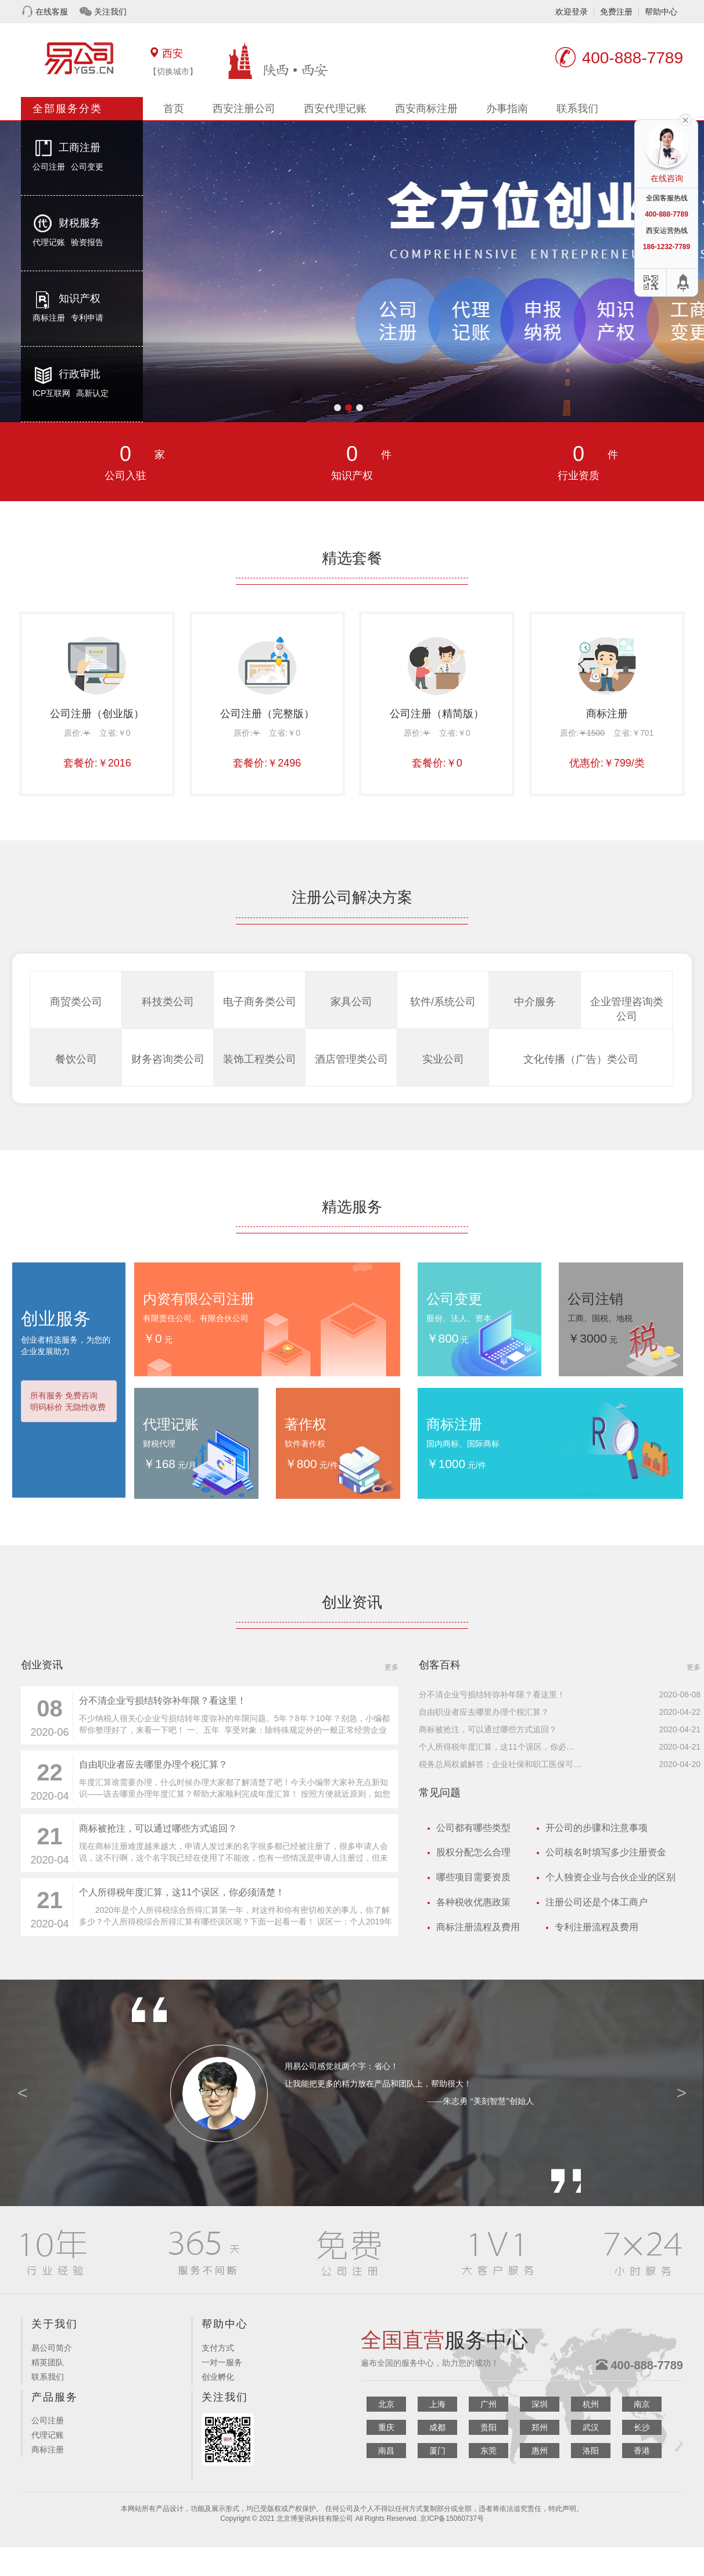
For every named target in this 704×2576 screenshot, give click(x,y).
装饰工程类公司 (259, 1059)
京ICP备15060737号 (451, 2518)
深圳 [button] (539, 2404)
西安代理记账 (335, 108)
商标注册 (49, 317)
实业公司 (443, 1059)
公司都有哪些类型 (473, 1828)
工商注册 (79, 147)
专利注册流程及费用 (596, 1927)
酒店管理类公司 (351, 1059)
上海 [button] (437, 2404)
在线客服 (51, 11)
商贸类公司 (76, 1002)
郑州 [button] (539, 2427)
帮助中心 (661, 11)
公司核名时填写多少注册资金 (605, 1852)
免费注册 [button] (616, 11)
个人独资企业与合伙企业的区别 (610, 1877)
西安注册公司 (244, 108)
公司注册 (49, 166)
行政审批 (79, 374)
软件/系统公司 (443, 1002)
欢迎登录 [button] (571, 11)
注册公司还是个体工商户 (596, 1902)
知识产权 (79, 298)
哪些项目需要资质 (473, 1877)
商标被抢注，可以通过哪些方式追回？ (158, 1828)
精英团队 (47, 2362)
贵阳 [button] (488, 2427)
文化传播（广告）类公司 (580, 1059)
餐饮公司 (76, 1059)
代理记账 (49, 242)
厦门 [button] (437, 2450)
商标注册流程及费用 (478, 1927)
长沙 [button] (642, 2427)
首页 (173, 108)
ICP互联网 (51, 393)
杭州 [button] (591, 2404)
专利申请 (87, 317)
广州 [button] (488, 2404)
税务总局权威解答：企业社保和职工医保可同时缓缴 (500, 1764)
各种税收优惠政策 (473, 1902)
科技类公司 (168, 1002)
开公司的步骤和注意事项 (596, 1828)
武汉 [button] (591, 2427)
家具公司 (351, 1002)
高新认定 (92, 393)
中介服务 (535, 1002)
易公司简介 (51, 2347)
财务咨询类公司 (167, 1059)
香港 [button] (642, 2450)
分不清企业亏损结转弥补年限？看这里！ (162, 1701)
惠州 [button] (539, 2450)
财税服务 (79, 223)
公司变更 (87, 166)
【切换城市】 (173, 71)
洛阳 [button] (591, 2450)
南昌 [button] (386, 2450)
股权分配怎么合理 (473, 1852)
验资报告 (87, 242)
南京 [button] (642, 2404)
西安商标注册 (426, 108)
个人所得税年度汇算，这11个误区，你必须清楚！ (182, 1892)
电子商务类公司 (259, 1002)
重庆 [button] (386, 2427)
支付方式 (218, 2347)
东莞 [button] (488, 2450)
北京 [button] (386, 2404)
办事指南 (507, 108)
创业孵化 (218, 2376)
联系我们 (577, 108)
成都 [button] (437, 2427)
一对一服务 (222, 2362)
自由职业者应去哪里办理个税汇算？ (153, 1764)
